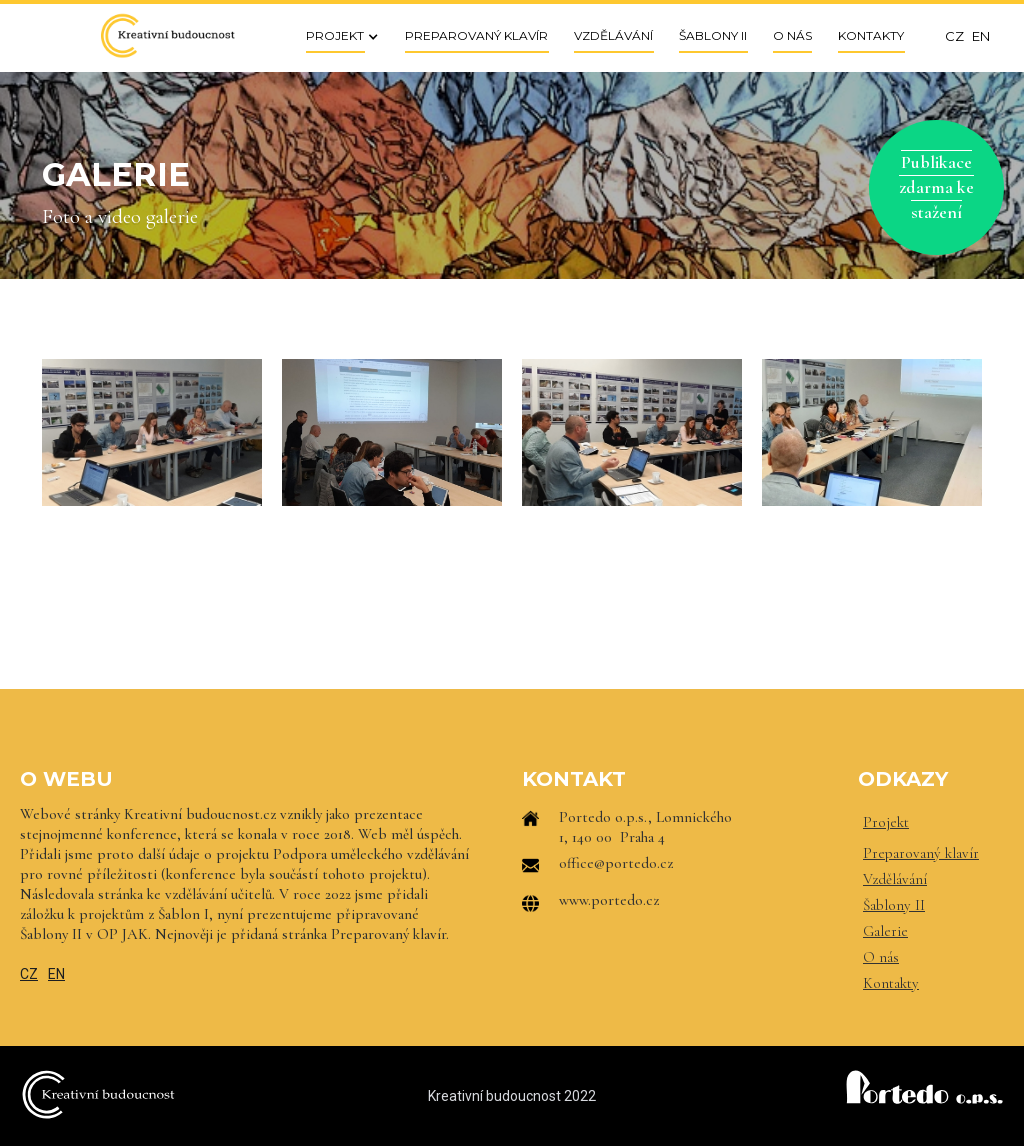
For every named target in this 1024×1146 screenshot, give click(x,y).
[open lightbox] (152, 432)
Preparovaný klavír (921, 853)
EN (56, 974)
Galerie (885, 931)
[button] (336, 35)
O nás (881, 957)
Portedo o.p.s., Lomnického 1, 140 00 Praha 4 (645, 827)
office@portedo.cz (616, 863)
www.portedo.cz (609, 900)
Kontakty (891, 983)
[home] (167, 35)
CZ (29, 974)
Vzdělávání (895, 879)
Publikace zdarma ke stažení (936, 187)
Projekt (886, 822)
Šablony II (894, 905)
